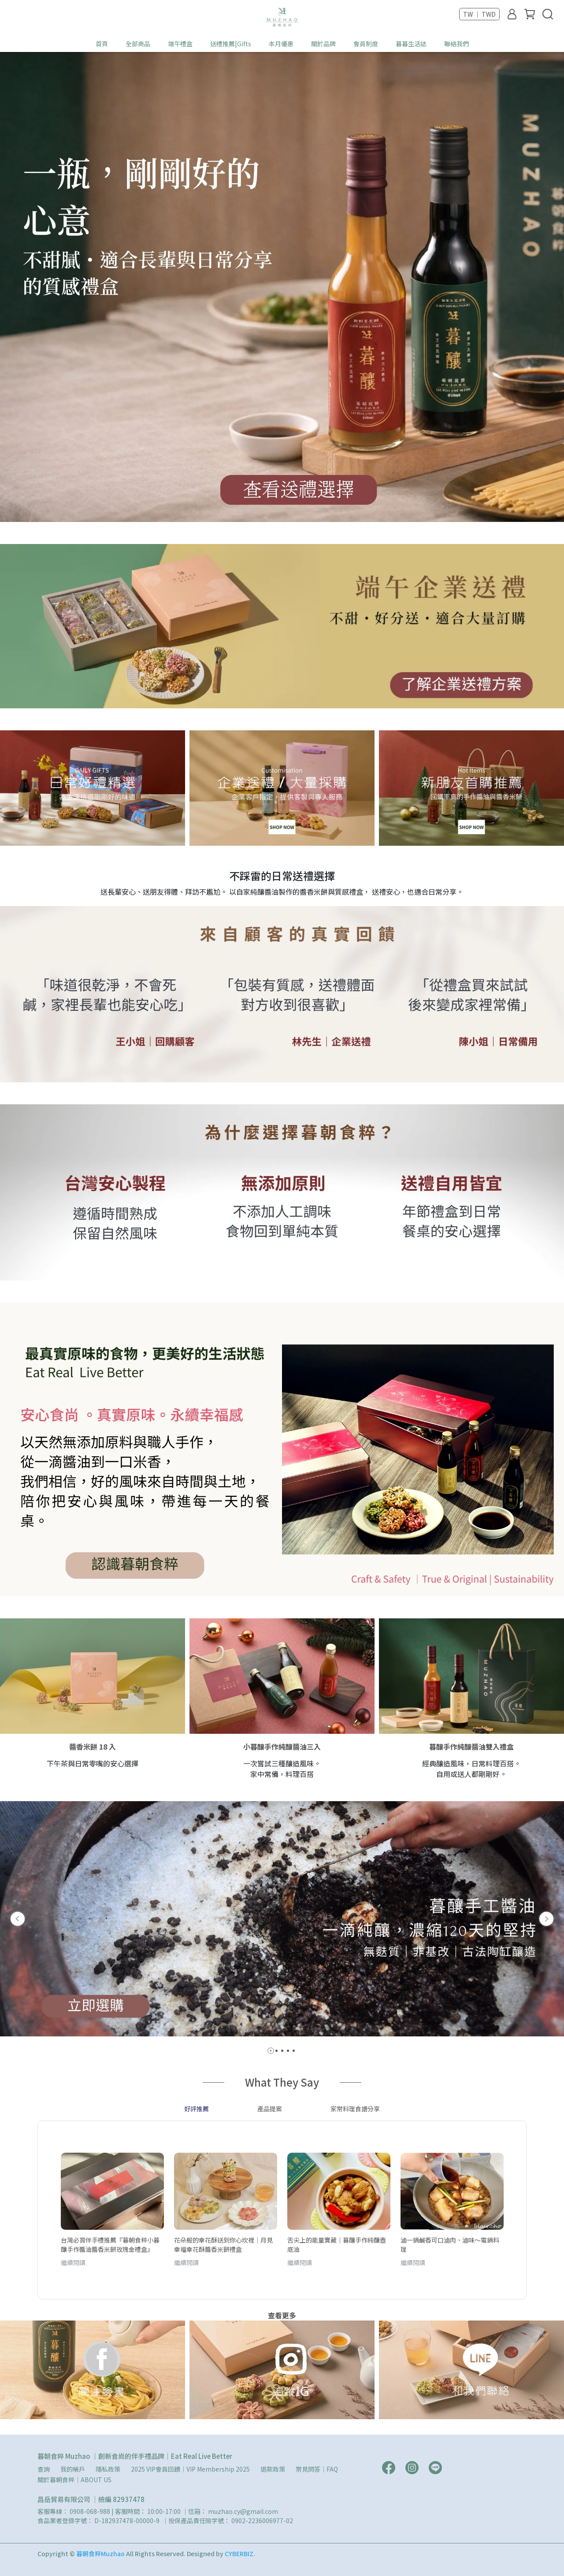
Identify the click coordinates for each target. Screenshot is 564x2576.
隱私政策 (108, 2469)
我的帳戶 (72, 2469)
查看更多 (282, 2315)
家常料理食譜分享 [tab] (355, 2108)
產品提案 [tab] (269, 2108)
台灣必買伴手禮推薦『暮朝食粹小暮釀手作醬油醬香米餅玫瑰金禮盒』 (110, 2244)
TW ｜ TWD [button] (479, 14)
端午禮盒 (180, 43)
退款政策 (272, 2469)
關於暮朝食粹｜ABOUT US (74, 2479)
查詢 (43, 2469)
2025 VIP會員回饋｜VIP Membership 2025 (190, 2469)
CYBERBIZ (239, 2553)
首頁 (102, 43)
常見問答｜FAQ (317, 2469)
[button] (18, 1919)
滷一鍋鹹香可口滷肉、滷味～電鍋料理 (450, 2244)
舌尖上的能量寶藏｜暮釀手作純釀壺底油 (336, 2244)
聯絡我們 (456, 43)
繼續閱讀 (73, 2262)
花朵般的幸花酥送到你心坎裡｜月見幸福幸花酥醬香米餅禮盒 (223, 2244)
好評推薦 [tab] (196, 2108)
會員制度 (365, 43)
